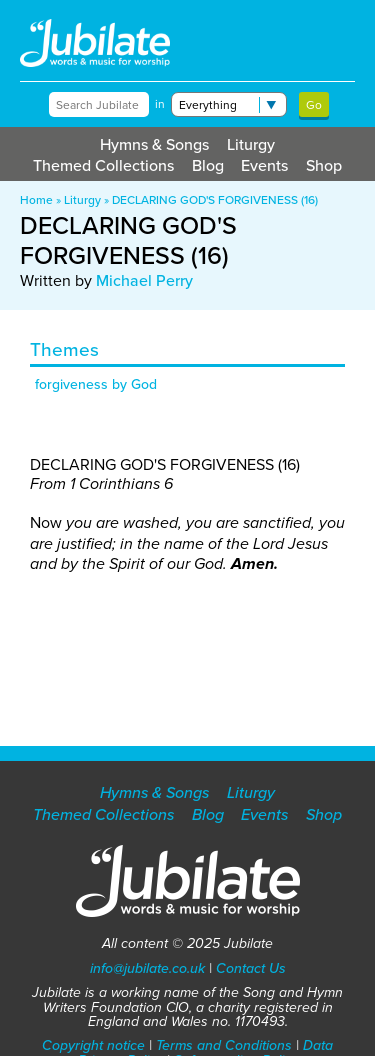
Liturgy (251, 144)
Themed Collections (103, 165)
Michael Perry (144, 280)
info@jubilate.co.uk (147, 968)
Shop (324, 165)
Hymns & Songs (154, 144)
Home (36, 200)
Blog (208, 165)
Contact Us (251, 968)
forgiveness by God (96, 384)
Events (264, 165)
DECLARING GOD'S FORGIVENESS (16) (215, 200)
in (160, 104)
